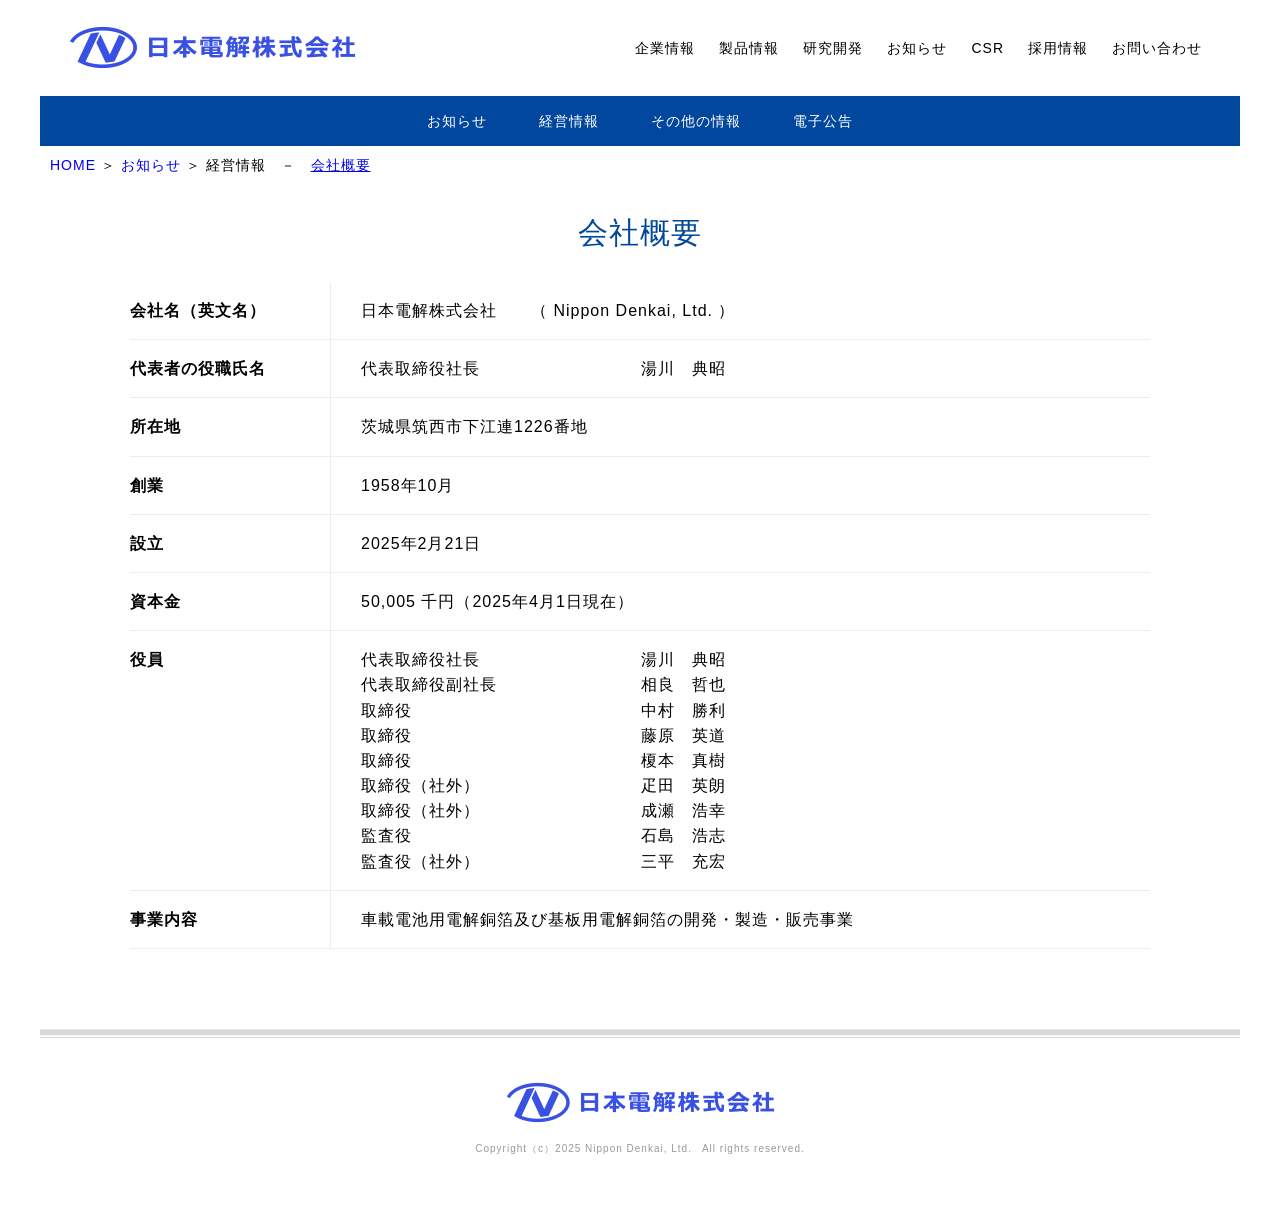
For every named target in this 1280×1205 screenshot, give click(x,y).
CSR (987, 48)
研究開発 (833, 48)
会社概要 (341, 165)
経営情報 (569, 121)
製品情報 (749, 48)
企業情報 (665, 48)
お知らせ (917, 48)
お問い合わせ (1157, 48)
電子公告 (823, 121)
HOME (73, 165)
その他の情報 (696, 121)
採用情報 (1058, 48)
